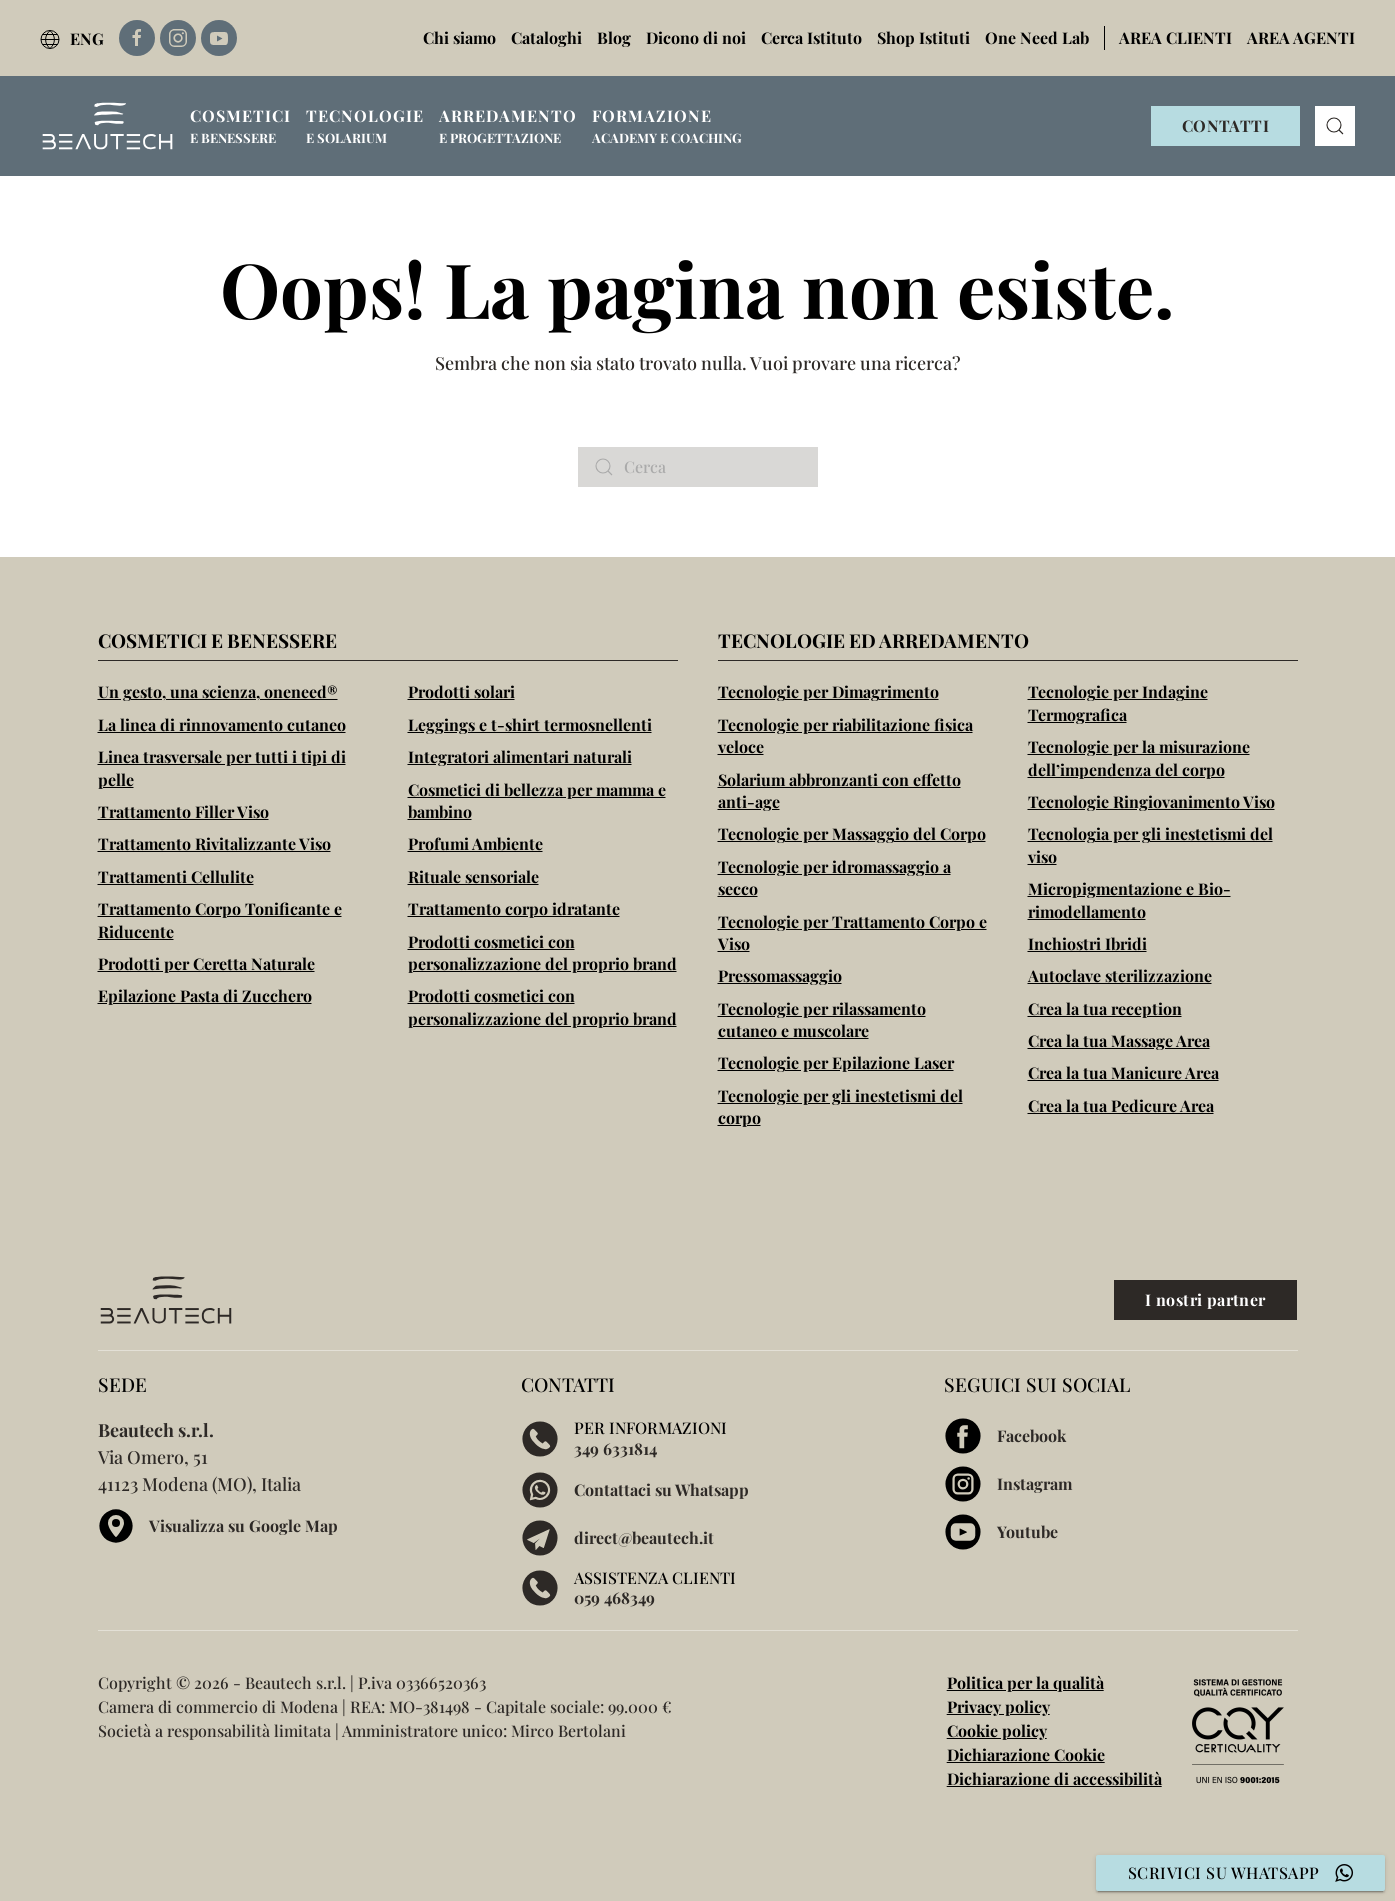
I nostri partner (1205, 1299)
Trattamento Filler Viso (183, 811)
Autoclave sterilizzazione (1120, 975)
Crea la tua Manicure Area (1123, 1072)
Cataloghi (546, 37)
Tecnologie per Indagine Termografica (1118, 702)
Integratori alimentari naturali (520, 756)
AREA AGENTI (1301, 37)
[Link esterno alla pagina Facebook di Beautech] (137, 38)
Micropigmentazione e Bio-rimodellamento (1129, 899)
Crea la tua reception (1105, 1008)
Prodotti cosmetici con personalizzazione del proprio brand (542, 952)
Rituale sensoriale (473, 876)
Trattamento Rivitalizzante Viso (214, 843)
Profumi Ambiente (475, 843)
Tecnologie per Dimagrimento (828, 691)
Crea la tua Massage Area (1119, 1040)
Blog (614, 37)
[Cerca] (698, 467)
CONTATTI (1225, 125)
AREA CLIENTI (1175, 37)
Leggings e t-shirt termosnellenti (530, 724)
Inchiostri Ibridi (1087, 943)
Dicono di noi (696, 37)
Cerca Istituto (811, 37)
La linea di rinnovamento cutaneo (222, 724)
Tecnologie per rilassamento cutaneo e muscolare (822, 1019)
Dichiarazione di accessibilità (1054, 1778)
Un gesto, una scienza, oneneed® (218, 691)
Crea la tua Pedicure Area (1121, 1105)
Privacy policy (998, 1706)
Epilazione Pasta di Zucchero (205, 995)
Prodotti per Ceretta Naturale (206, 963)
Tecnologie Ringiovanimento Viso (1151, 801)
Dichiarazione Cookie (1026, 1754)
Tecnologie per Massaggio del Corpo (852, 833)
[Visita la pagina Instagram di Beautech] (1120, 1484)
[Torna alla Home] (107, 126)
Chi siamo (459, 37)
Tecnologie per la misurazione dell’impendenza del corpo (1139, 757)
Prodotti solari (461, 691)
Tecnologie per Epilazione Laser (836, 1062)
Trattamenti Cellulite (176, 876)
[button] (240, 126)
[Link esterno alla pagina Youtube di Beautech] (219, 38)
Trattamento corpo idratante (514, 908)
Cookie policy (997, 1730)
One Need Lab (1037, 37)
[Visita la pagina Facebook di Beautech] (1120, 1436)
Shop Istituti (923, 37)
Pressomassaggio (780, 975)
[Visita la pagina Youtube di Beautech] (1120, 1532)
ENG (72, 38)
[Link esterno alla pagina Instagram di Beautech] (178, 38)
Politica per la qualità (1025, 1682)
